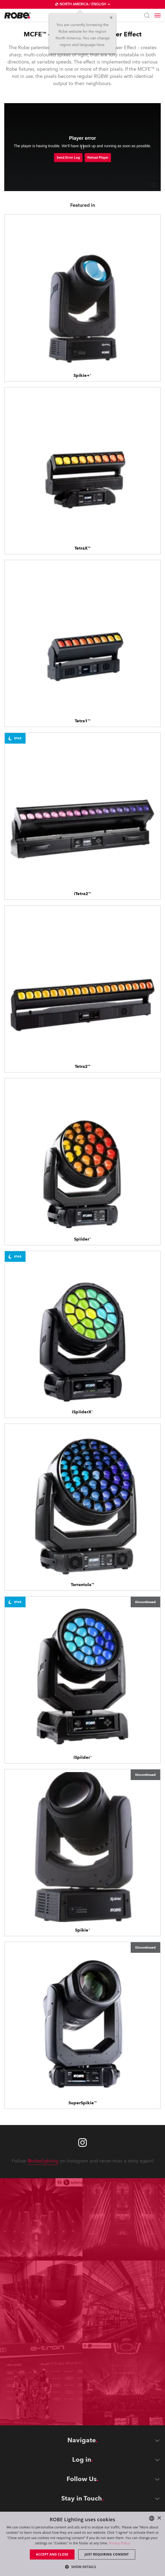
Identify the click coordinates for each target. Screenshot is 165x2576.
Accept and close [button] (52, 2554)
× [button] (159, 2518)
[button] (82, 2567)
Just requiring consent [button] (107, 2554)
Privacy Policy (119, 2543)
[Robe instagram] (82, 2142)
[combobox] (151, 2518)
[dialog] (82, 2544)
